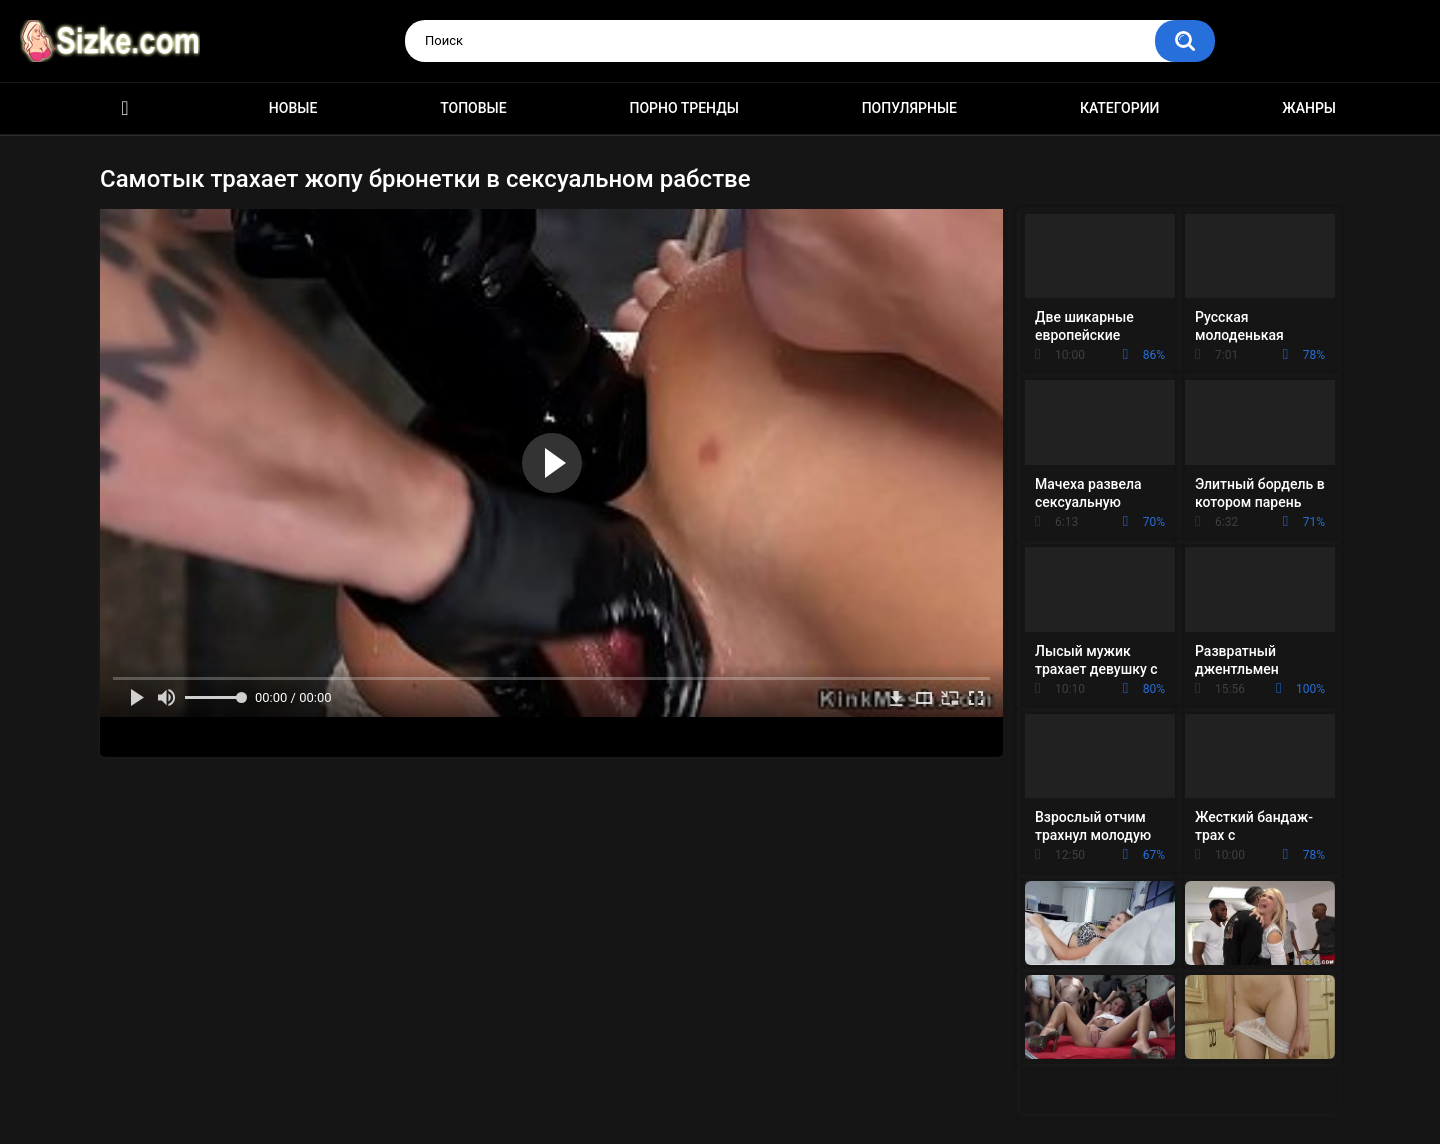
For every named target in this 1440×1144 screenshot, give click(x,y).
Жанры (1309, 108)
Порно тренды (683, 108)
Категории (1120, 108)
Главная (125, 108)
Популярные (909, 108)
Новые (293, 108)
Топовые (473, 108)
